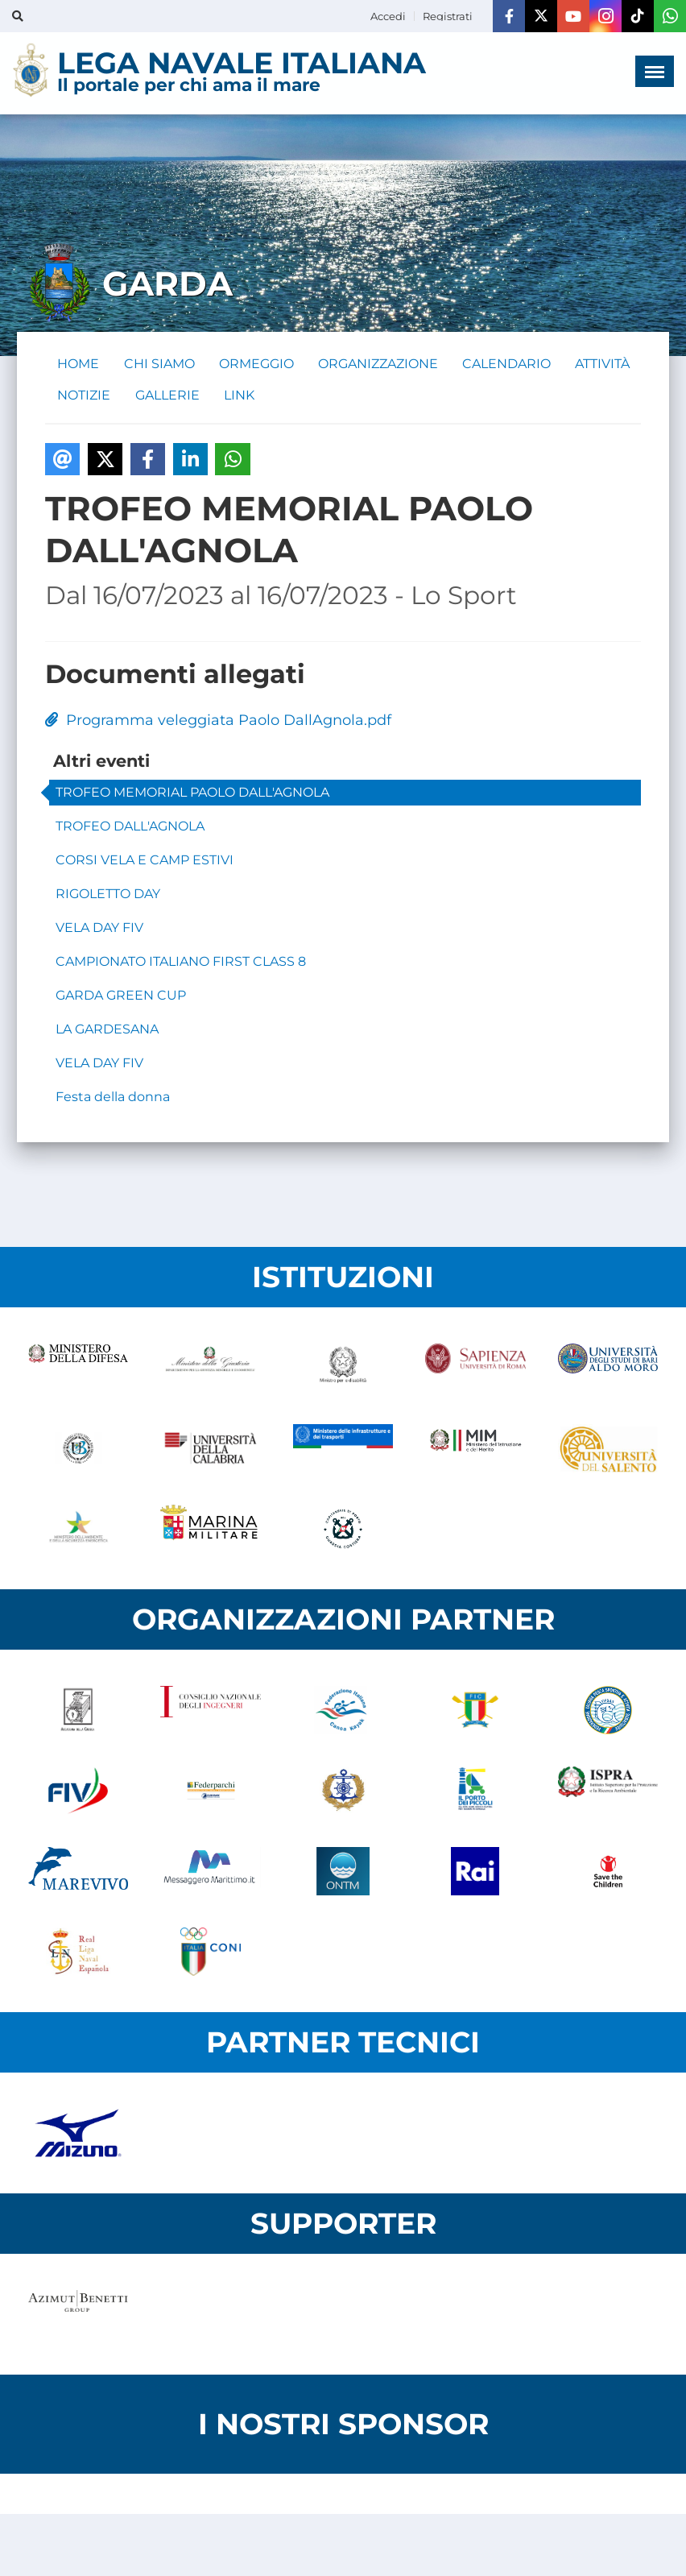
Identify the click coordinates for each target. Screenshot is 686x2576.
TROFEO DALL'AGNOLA (130, 827)
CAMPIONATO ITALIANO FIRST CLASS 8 (181, 963)
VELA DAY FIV (99, 929)
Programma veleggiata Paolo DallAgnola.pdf (218, 722)
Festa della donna (113, 1098)
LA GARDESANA (107, 1030)
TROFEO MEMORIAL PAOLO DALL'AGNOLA (192, 793)
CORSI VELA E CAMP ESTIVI (144, 861)
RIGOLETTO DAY (108, 895)
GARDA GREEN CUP (121, 996)
